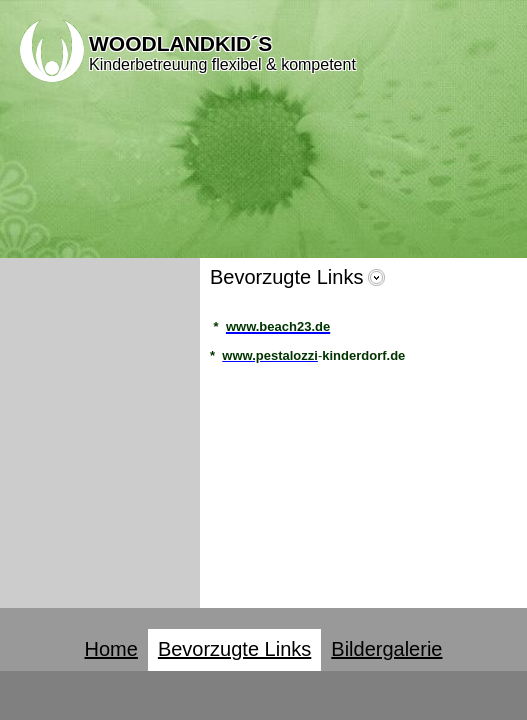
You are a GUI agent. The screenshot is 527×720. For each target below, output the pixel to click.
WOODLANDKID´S (180, 43)
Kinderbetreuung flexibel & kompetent (222, 64)
